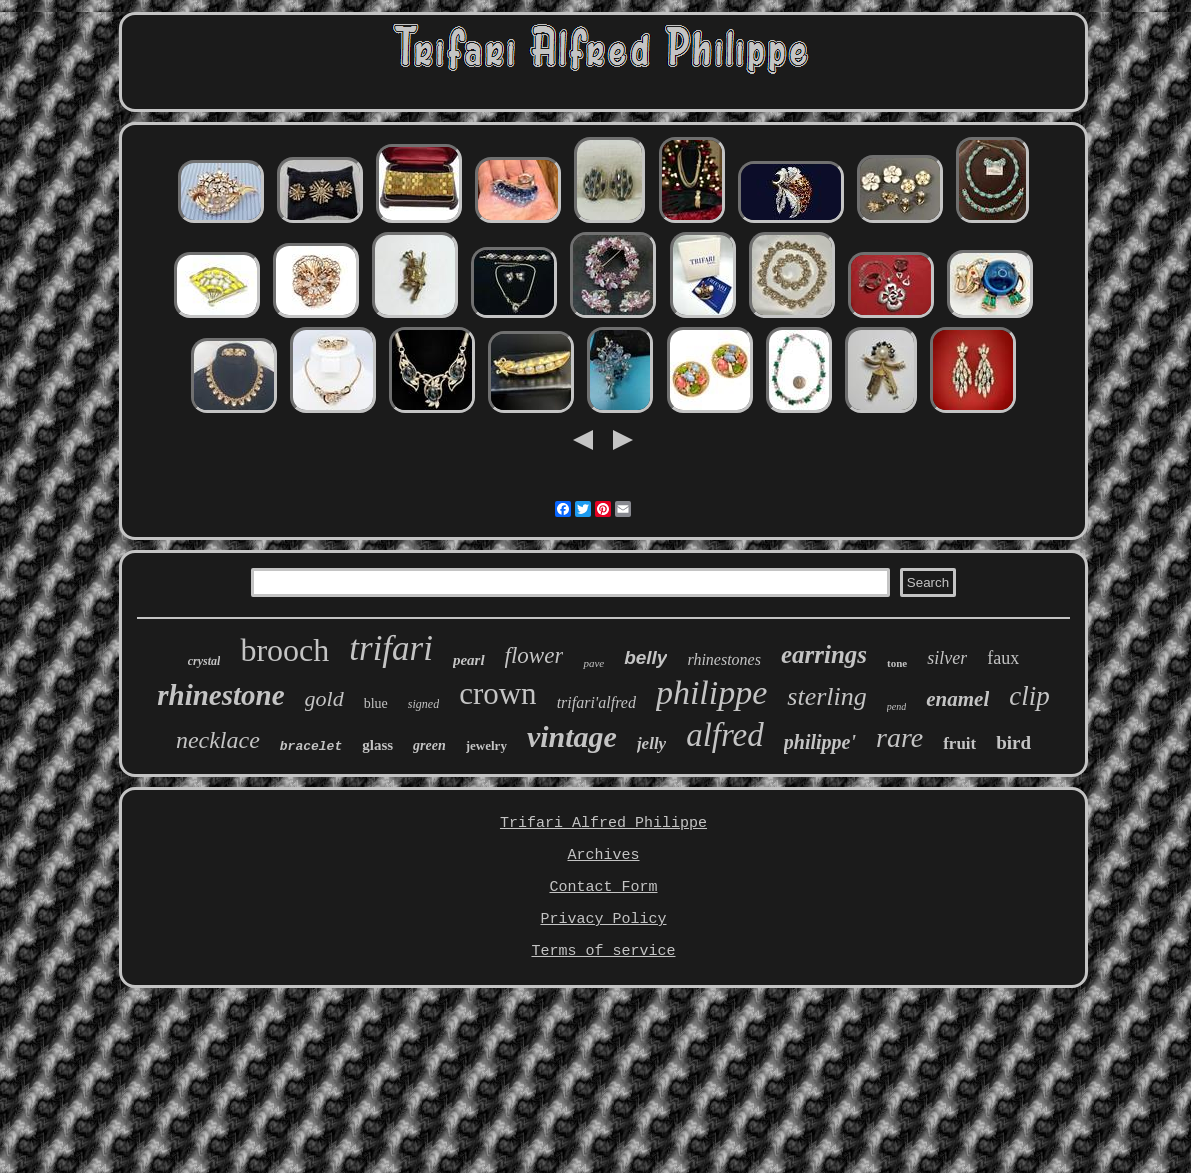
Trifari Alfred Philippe (603, 823)
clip (1029, 696)
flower (534, 655)
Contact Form (603, 887)
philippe (711, 692)
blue (376, 703)
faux (1003, 658)
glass (377, 745)
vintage (572, 736)
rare (899, 737)
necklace (218, 740)
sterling (826, 696)
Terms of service (603, 951)
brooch (284, 650)
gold (324, 698)
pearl (469, 660)
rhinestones (723, 659)
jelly (651, 743)
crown (497, 693)
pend (896, 706)
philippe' (820, 742)
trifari (391, 648)
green (429, 745)
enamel (957, 699)
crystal (204, 661)
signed (423, 704)
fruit (959, 743)
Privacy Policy (603, 919)
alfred (725, 735)
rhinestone (220, 695)
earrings (824, 654)
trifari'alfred (596, 702)
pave (593, 663)
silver (947, 658)
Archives (603, 855)
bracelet (311, 746)
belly (645, 657)
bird (1013, 742)
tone (897, 663)
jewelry (486, 745)
